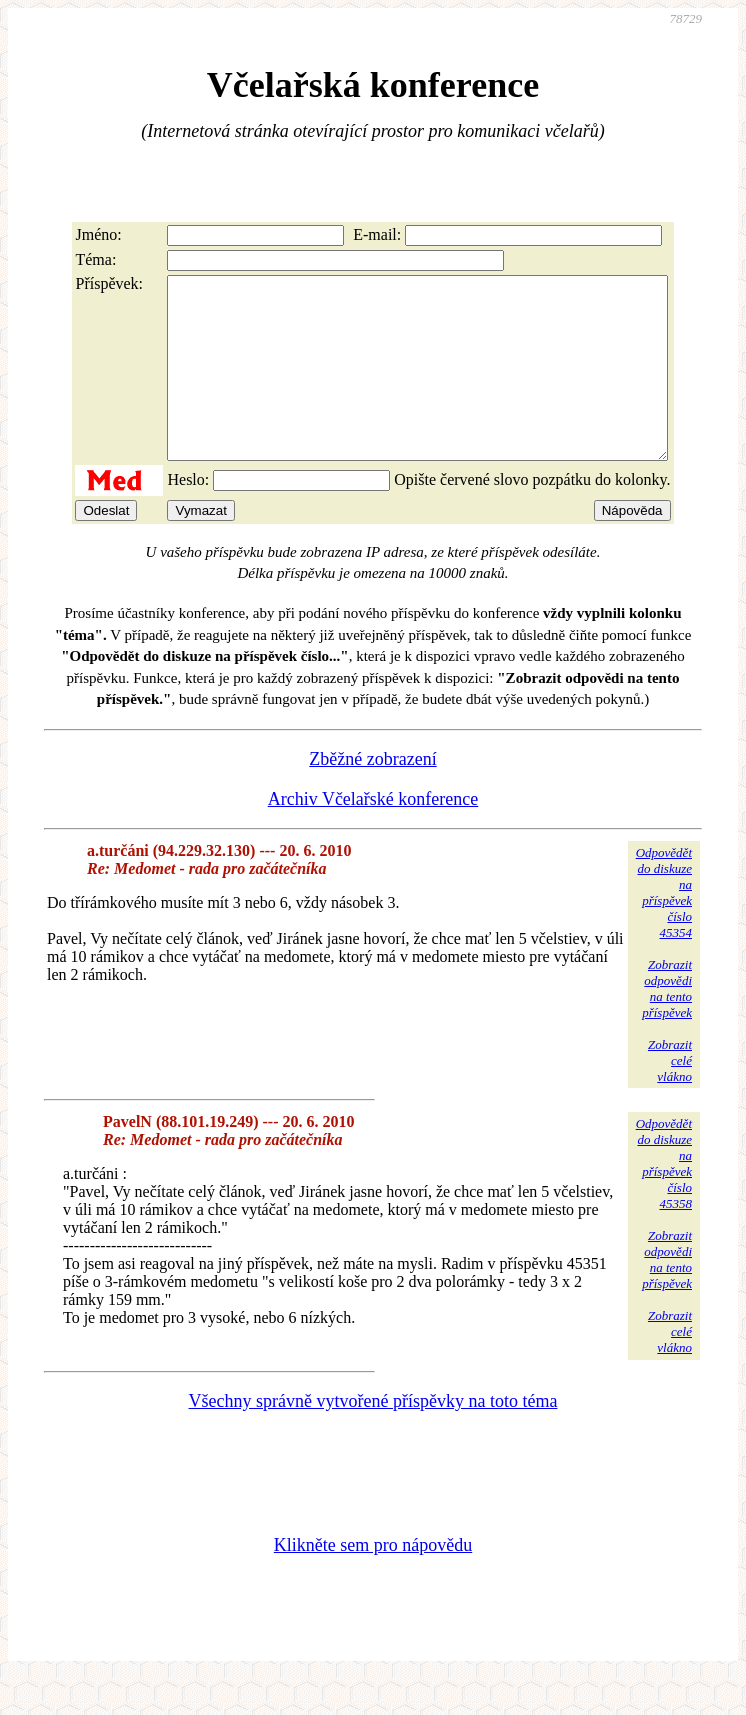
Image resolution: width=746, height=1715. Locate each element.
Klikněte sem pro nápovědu (373, 1581)
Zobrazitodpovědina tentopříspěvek (667, 1024)
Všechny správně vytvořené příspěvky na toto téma (373, 1437)
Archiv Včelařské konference (373, 835)
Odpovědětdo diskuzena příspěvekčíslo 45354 (664, 928)
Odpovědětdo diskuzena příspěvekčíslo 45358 (664, 1199)
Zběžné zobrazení (372, 795)
